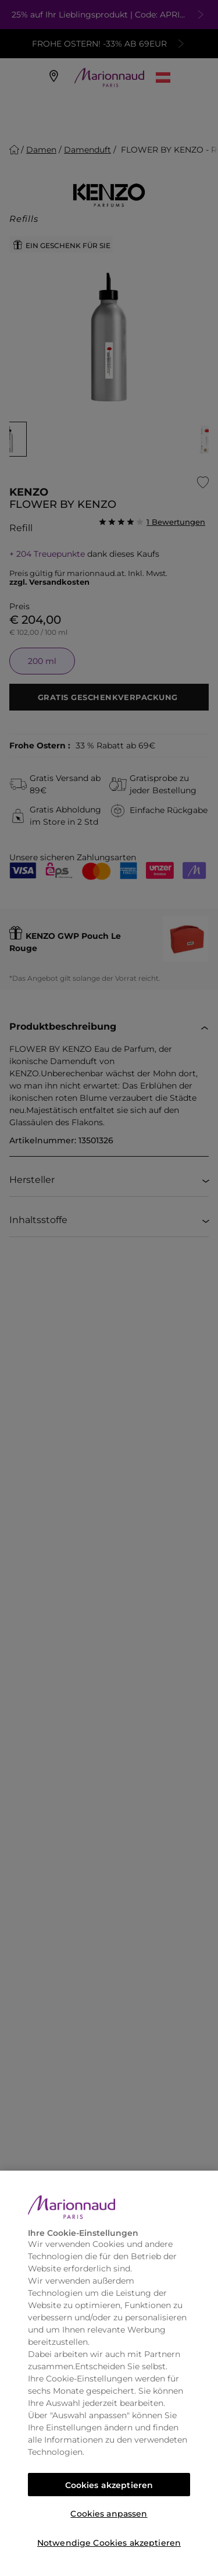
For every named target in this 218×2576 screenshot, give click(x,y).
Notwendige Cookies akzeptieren (109, 2543)
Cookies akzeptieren (109, 2485)
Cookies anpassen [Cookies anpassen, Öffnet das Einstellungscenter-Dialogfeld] (108, 2513)
